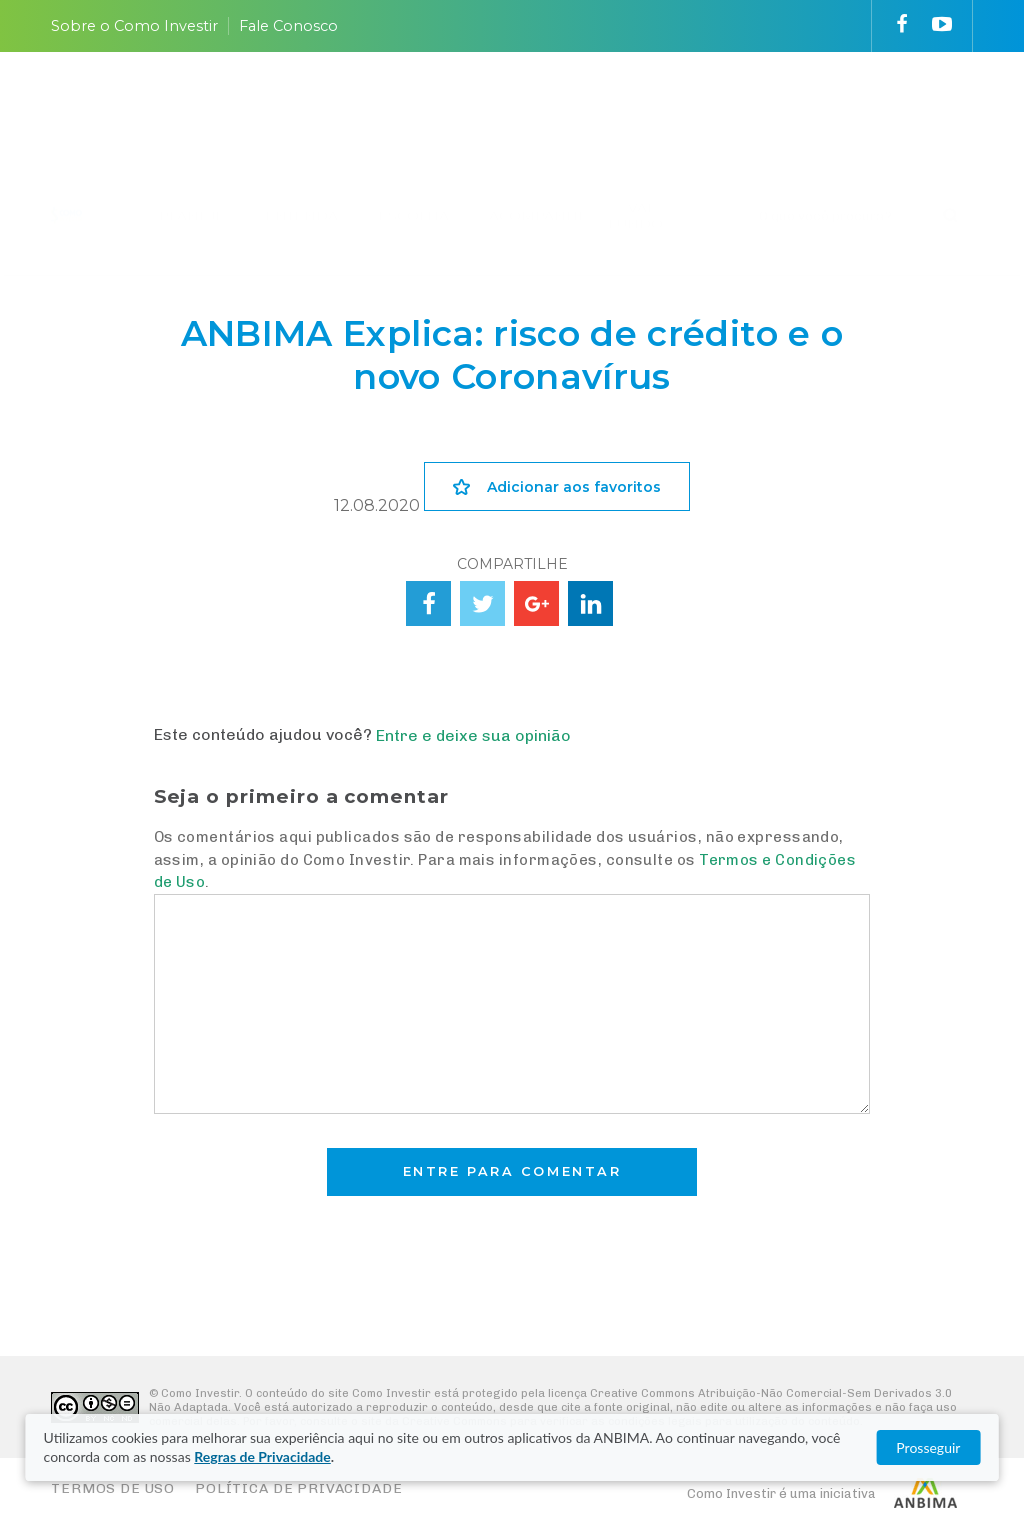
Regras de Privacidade (262, 1456)
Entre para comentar (512, 1171)
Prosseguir (928, 1447)
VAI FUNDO (635, 111)
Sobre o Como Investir (134, 26)
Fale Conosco (288, 26)
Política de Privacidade (298, 1488)
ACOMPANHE (538, 111)
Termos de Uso (113, 1488)
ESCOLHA (413, 111)
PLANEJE (192, 111)
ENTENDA (301, 111)
